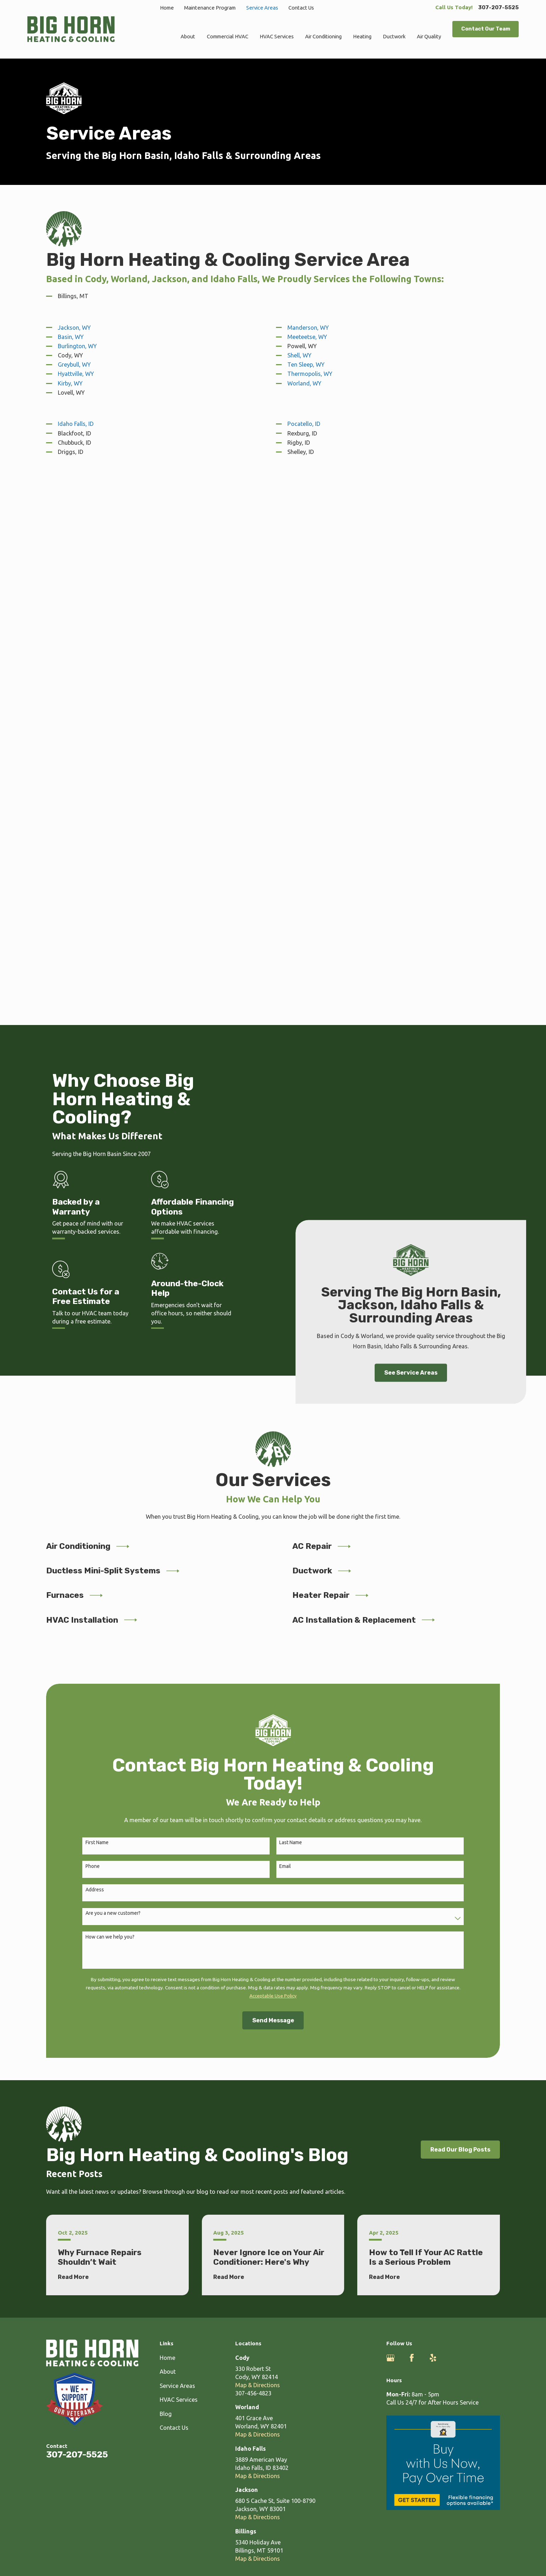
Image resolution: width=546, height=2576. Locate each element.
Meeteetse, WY (307, 337)
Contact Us (301, 8)
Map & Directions (257, 1839)
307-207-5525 (498, 7)
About (168, 1825)
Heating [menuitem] (362, 36)
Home (167, 8)
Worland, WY (304, 383)
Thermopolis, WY (309, 374)
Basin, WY (71, 337)
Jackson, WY (74, 327)
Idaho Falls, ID (76, 424)
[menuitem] (36, 2061)
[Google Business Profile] (390, 1812)
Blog (166, 1867)
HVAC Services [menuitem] (277, 36)
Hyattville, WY (76, 374)
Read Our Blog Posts (460, 1603)
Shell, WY (299, 355)
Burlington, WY (77, 346)
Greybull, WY (74, 364)
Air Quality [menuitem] (429, 36)
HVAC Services (179, 1853)
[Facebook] (412, 1812)
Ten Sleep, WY (306, 364)
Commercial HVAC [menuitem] (227, 36)
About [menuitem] (188, 36)
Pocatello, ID (303, 424)
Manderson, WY (308, 327)
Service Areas (262, 8)
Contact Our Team (485, 29)
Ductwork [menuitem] (394, 36)
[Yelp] (433, 1812)
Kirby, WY (70, 383)
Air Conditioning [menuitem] (323, 36)
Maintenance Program (210, 8)
